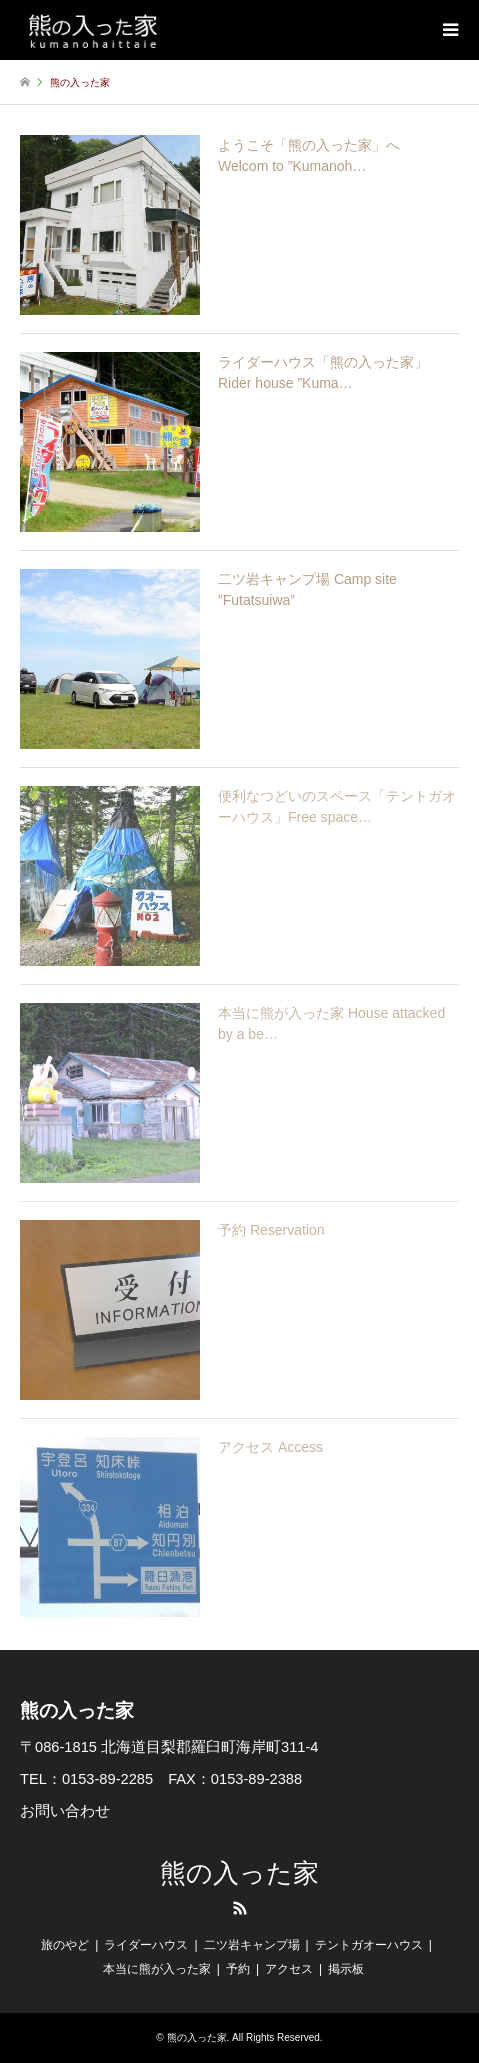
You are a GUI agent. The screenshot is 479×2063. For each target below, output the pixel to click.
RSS (240, 1908)
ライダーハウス (146, 1945)
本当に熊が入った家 (157, 1969)
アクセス (289, 1969)
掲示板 (346, 1969)
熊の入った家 (239, 1873)
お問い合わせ (65, 1811)
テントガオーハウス (369, 1945)
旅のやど (65, 1945)
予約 (238, 1969)
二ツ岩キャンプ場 (252, 1945)
